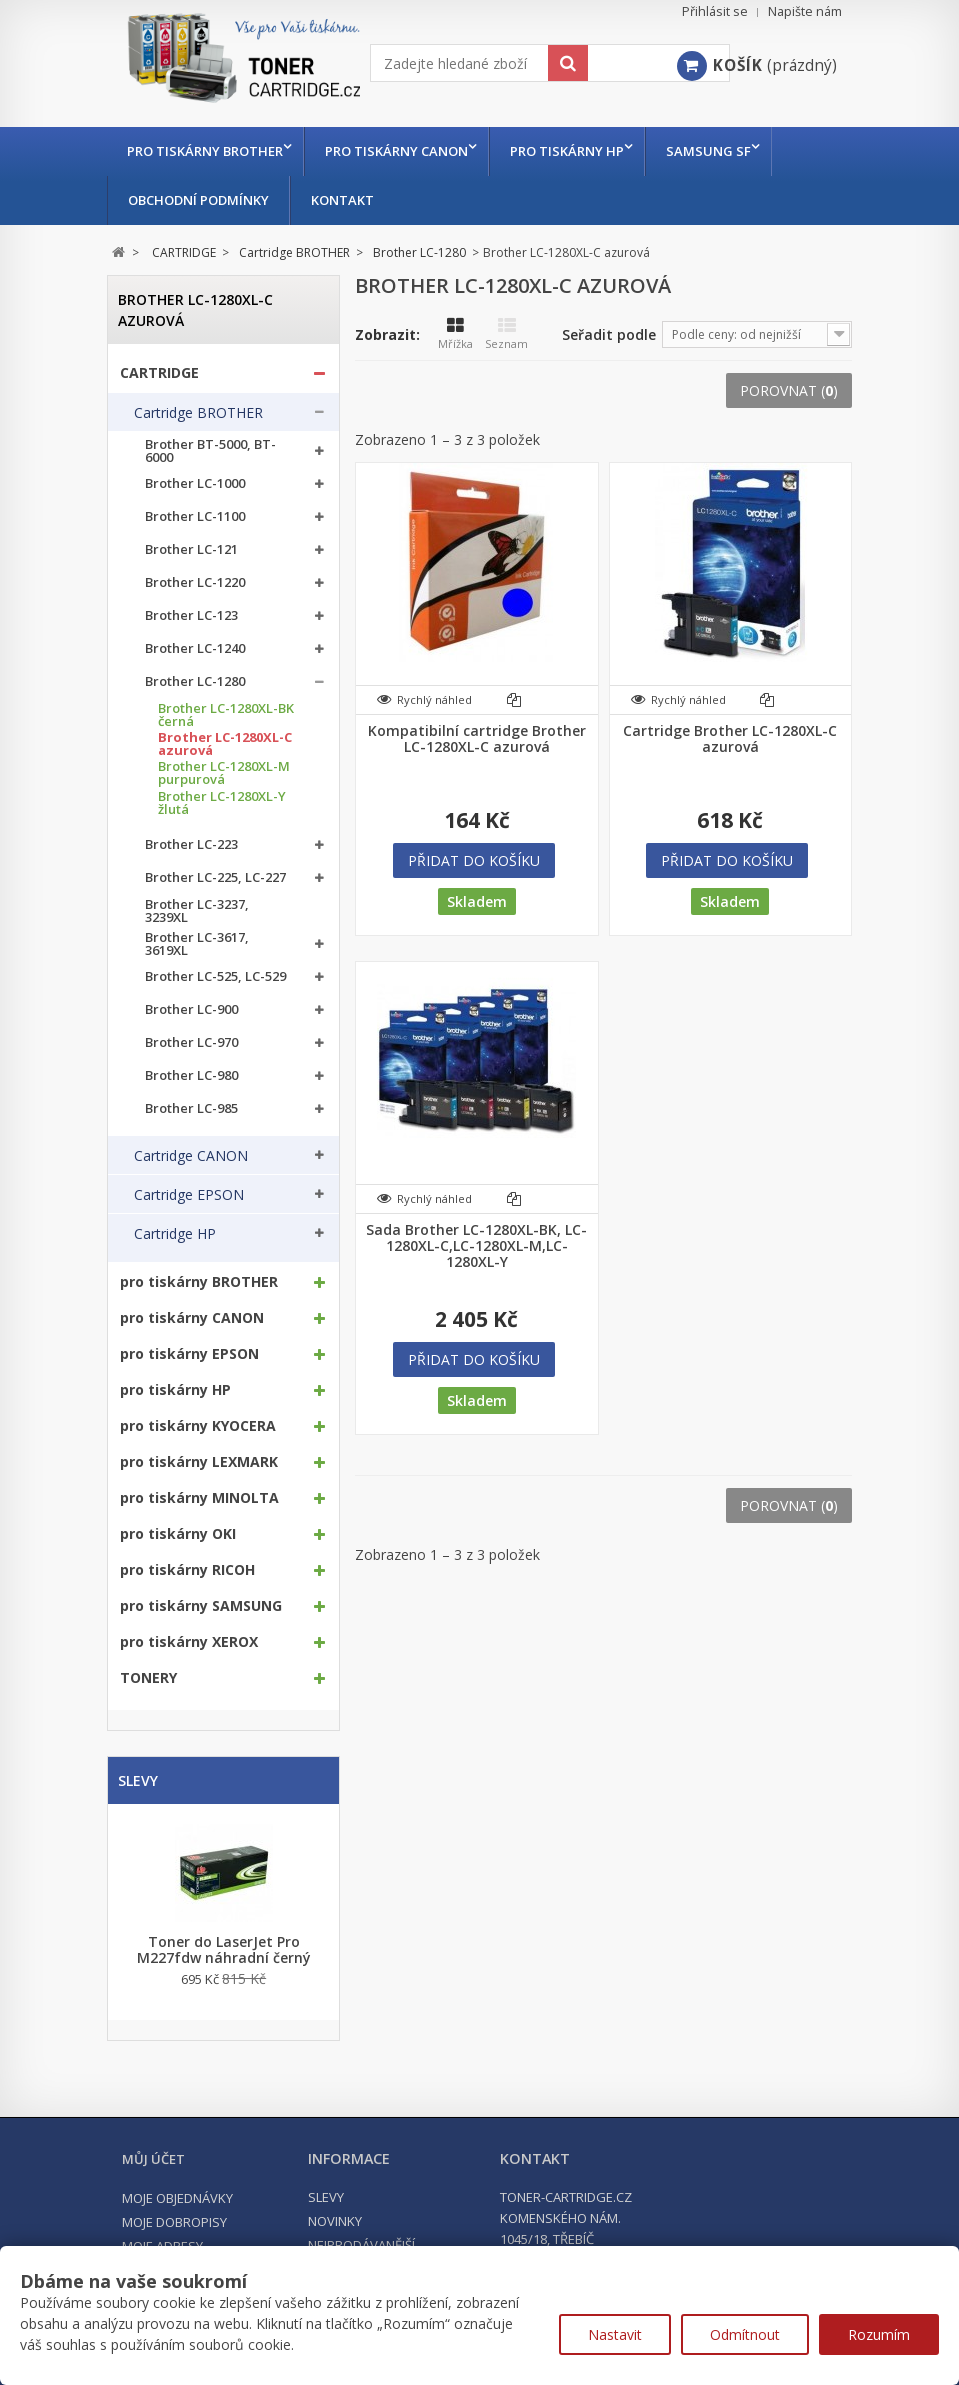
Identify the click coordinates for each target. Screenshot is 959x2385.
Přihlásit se (715, 11)
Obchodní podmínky (198, 200)
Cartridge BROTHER (198, 413)
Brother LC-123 (191, 615)
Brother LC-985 (191, 1108)
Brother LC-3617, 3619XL (197, 944)
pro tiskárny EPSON (189, 1354)
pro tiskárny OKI (178, 1534)
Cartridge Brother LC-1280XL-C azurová (730, 739)
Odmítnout (745, 2334)
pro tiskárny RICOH (187, 1570)
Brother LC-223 (191, 844)
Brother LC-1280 (195, 681)
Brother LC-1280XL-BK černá (226, 715)
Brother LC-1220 (195, 582)
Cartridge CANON (191, 1156)
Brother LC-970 (191, 1042)
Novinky (335, 2221)
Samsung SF (723, 151)
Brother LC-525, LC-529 (215, 976)
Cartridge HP (175, 1234)
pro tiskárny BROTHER (205, 151)
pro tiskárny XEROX (189, 1642)
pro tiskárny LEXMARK (199, 1462)
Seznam (506, 334)
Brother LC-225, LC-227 (215, 877)
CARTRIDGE (159, 373)
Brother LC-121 (191, 549)
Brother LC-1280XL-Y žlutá (222, 803)
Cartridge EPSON (189, 1195)
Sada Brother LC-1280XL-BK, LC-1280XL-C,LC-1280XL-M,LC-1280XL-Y (476, 1246)
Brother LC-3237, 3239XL (197, 911)
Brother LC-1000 (195, 483)
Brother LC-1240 (195, 648)
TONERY (148, 1678)
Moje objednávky (177, 2198)
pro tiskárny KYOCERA (198, 1426)
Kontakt (342, 200)
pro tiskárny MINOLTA (199, 1498)
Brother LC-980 (191, 1075)
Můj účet (153, 2159)
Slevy (138, 1780)
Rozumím (879, 2334)
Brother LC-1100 (195, 516)
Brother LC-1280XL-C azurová (225, 744)
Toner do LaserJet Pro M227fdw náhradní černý (224, 1950)
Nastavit (615, 2334)
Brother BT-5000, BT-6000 (210, 451)
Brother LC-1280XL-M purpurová (224, 773)
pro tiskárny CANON (401, 151)
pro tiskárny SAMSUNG (201, 1606)
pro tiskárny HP (577, 151)
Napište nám (805, 11)
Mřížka (455, 334)
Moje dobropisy (174, 2222)
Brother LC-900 (191, 1009)
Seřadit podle (609, 334)
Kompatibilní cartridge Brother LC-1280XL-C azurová (477, 739)
